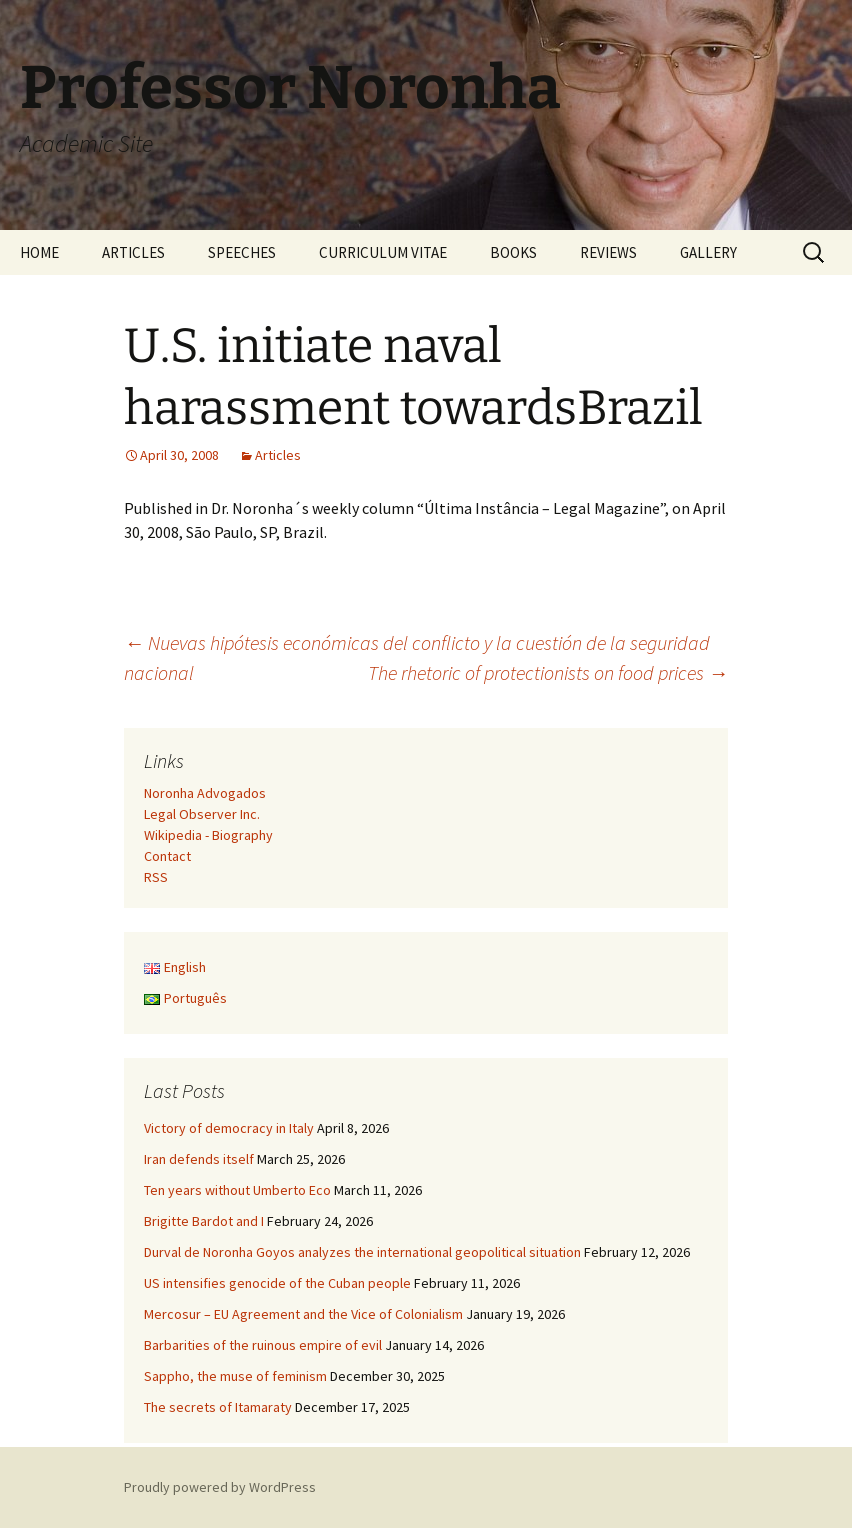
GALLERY (708, 252)
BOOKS (513, 252)
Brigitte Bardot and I (204, 1221)
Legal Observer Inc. (202, 814)
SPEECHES (242, 252)
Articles (278, 455)
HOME (39, 252)
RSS (156, 877)
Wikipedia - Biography (208, 835)
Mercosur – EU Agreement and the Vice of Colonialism (303, 1314)
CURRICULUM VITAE (383, 252)
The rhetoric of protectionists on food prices (548, 672)
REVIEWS (608, 252)
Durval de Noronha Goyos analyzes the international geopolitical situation (362, 1252)
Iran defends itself (199, 1159)
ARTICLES (133, 252)
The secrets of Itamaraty (218, 1407)
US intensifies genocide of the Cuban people (277, 1283)
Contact (167, 856)
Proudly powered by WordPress (220, 1487)
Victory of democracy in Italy (229, 1128)
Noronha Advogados (205, 793)
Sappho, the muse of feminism (235, 1376)
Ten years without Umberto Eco (237, 1190)
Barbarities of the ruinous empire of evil (263, 1345)
